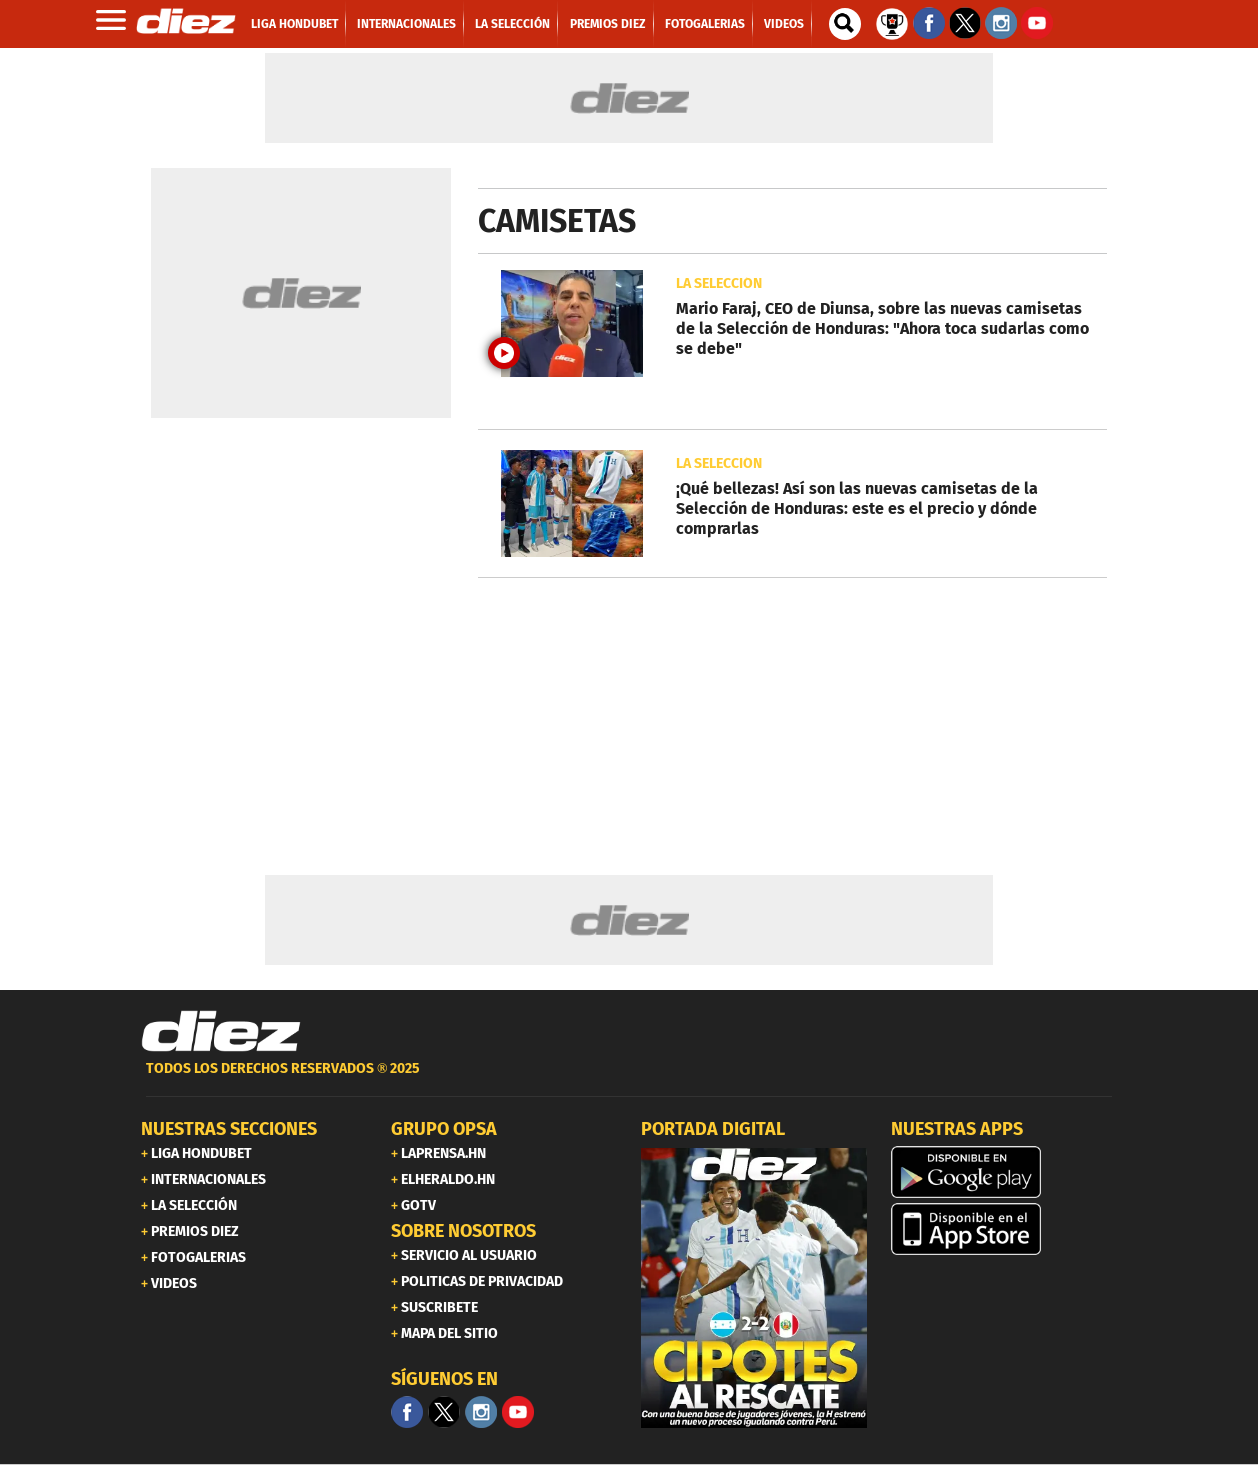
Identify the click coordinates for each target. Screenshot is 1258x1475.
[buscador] (845, 24)
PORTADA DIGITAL (713, 1129)
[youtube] (518, 1412)
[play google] (1004, 1172)
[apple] (1004, 1229)
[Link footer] (221, 1032)
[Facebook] (407, 1412)
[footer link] (629, 1079)
